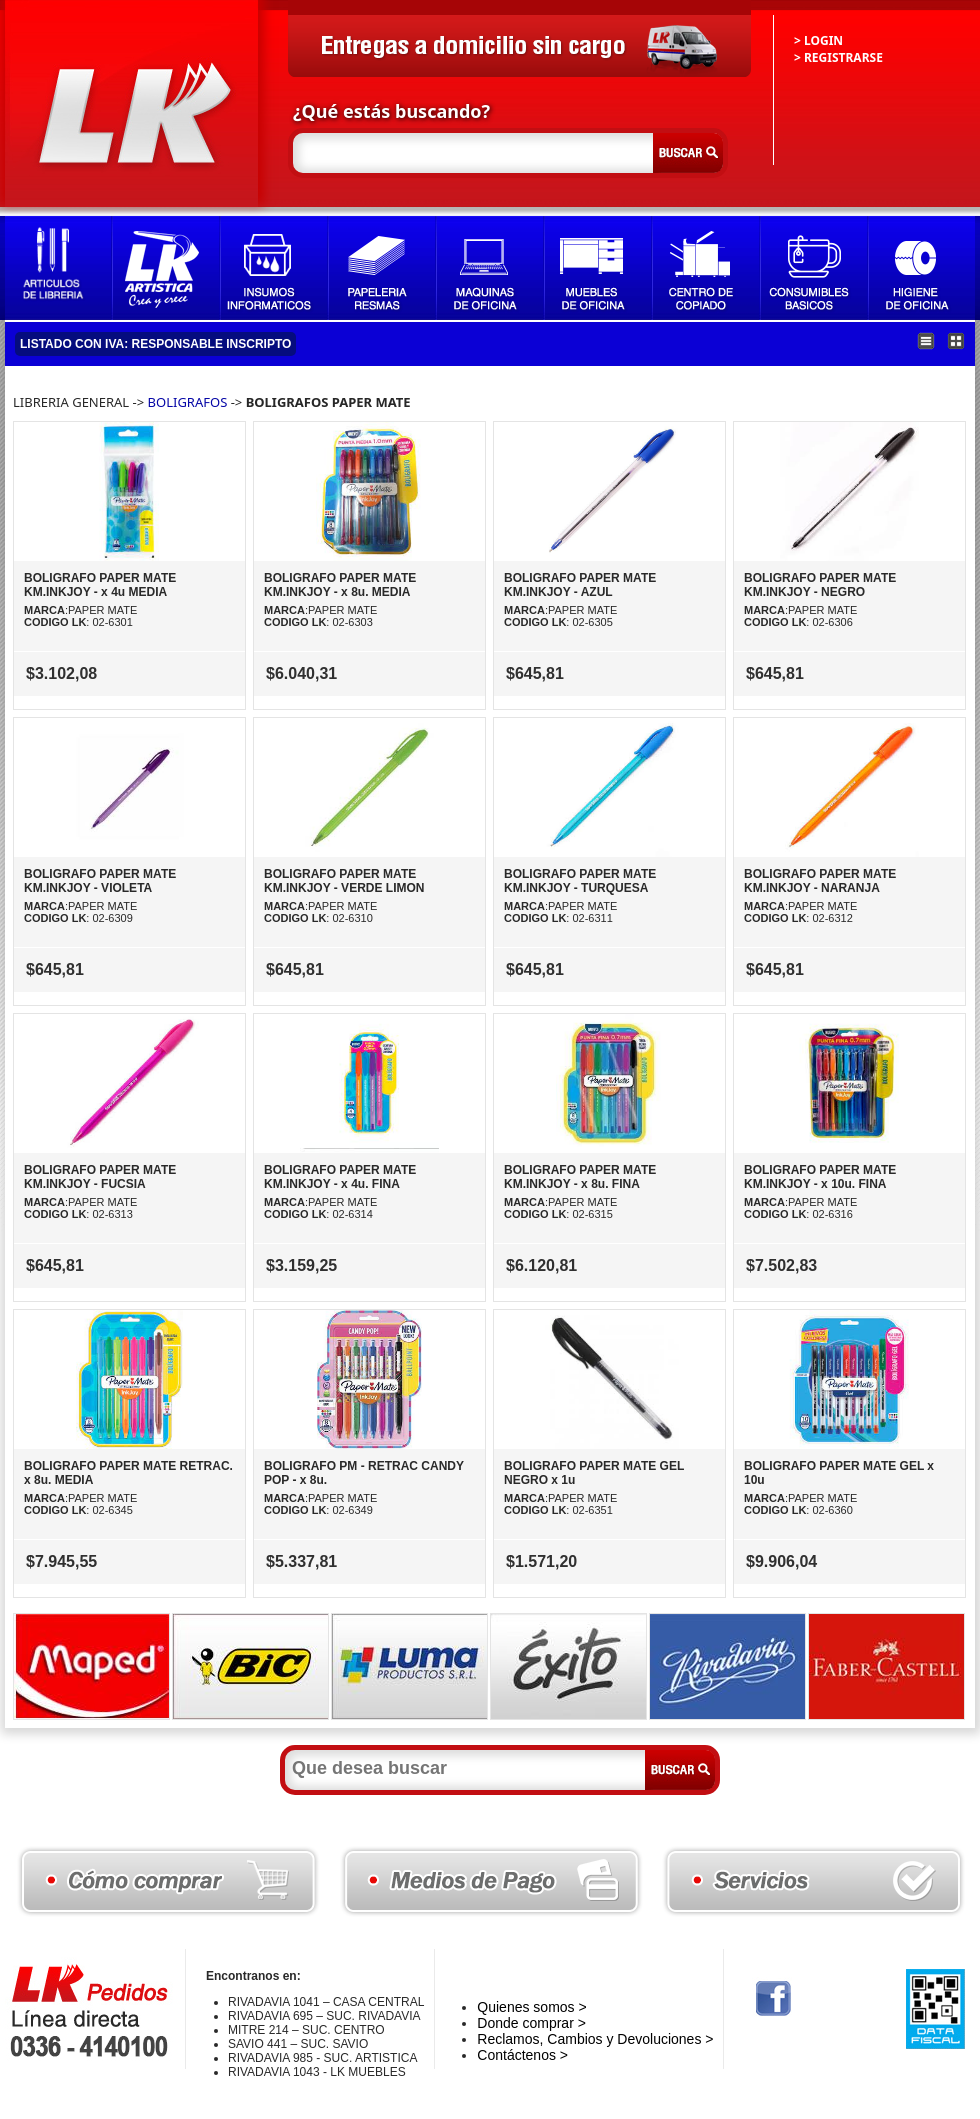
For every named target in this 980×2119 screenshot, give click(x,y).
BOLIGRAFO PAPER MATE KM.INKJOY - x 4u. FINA (340, 1177)
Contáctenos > (522, 2055)
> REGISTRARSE (838, 57)
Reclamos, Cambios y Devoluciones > (595, 2039)
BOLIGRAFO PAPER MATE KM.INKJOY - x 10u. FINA (820, 1177)
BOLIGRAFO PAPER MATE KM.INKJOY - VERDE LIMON (344, 881)
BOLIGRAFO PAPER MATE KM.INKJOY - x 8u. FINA (580, 1177)
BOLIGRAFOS (188, 402)
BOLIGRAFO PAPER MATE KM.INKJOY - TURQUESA (580, 881)
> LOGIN (818, 40)
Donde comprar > (531, 2023)
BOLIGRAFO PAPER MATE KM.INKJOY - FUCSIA (100, 1177)
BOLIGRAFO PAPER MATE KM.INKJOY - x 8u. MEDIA (340, 585)
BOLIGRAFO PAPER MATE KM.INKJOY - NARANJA (820, 881)
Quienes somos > (531, 2007)
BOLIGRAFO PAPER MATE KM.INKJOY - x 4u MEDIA (100, 585)
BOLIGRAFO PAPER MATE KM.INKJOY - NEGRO (820, 585)
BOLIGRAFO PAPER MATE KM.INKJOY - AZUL (580, 585)
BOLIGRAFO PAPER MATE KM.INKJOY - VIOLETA (100, 881)
